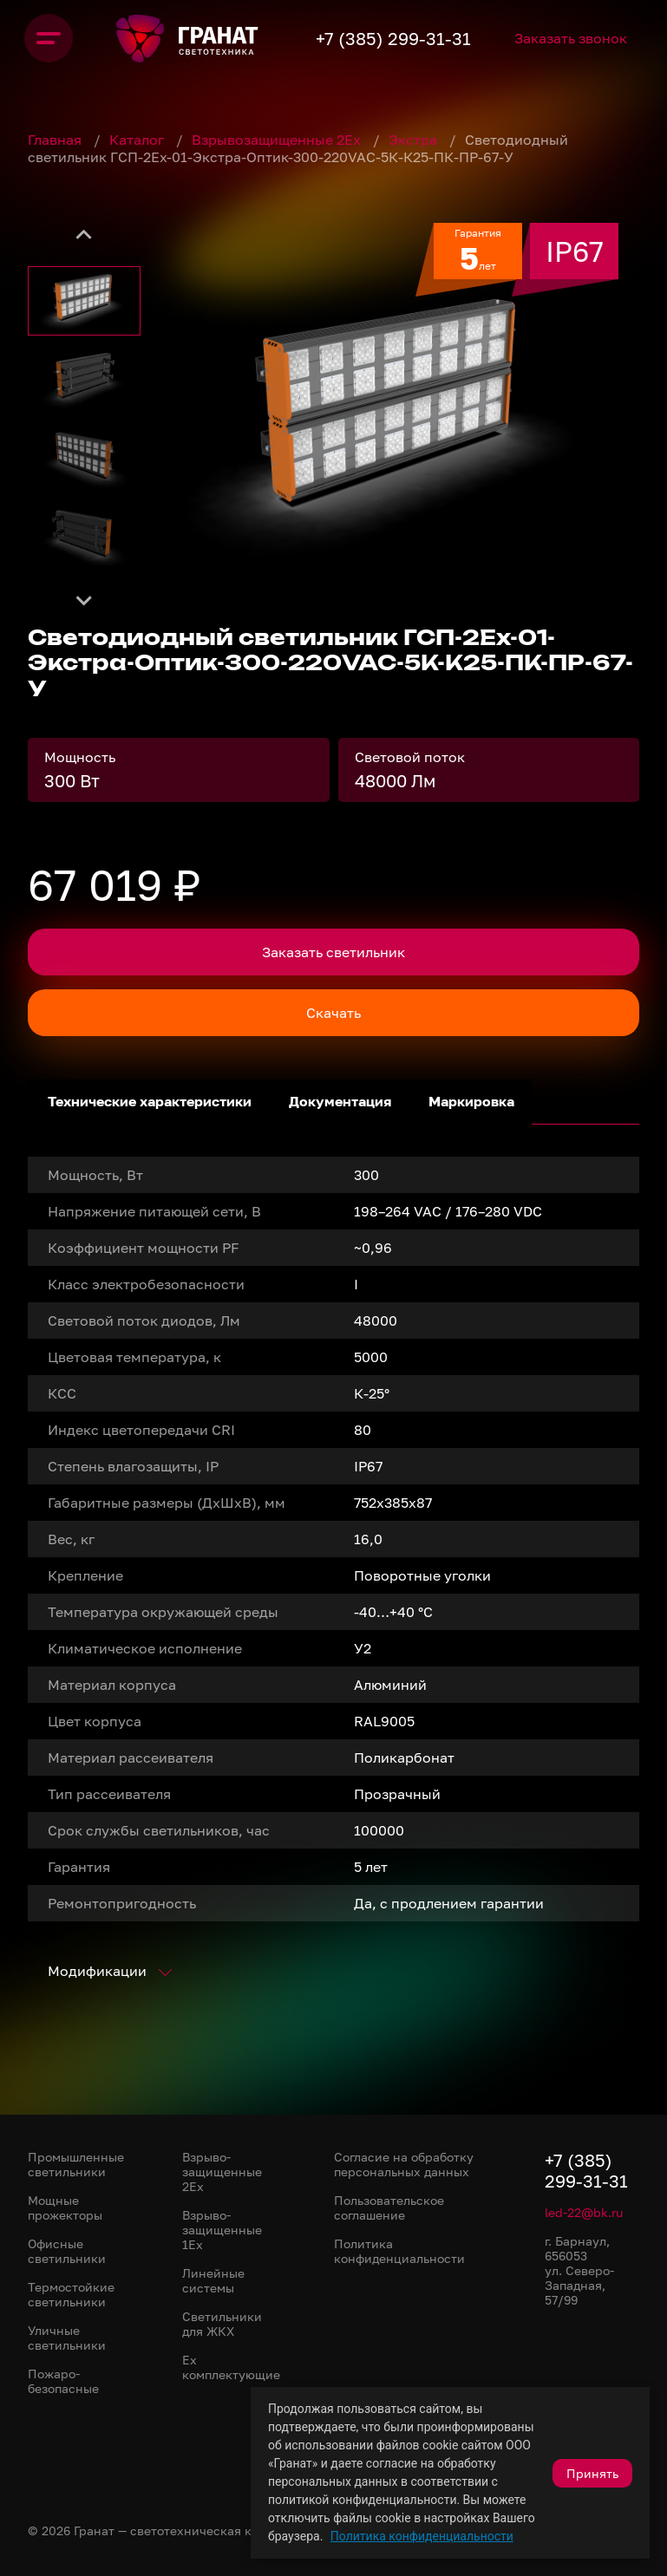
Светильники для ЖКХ (222, 2323)
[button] (84, 301)
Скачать (333, 1012)
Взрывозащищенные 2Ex (278, 139)
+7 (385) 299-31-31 (421, 38)
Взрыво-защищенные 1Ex (222, 2230)
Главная (56, 139)
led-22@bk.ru (584, 2212)
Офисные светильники (67, 2251)
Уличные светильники (67, 2337)
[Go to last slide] (84, 235)
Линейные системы (213, 2280)
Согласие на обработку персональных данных (404, 2164)
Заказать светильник (333, 952)
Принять (592, 2473)
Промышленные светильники (76, 2164)
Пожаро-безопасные (63, 2381)
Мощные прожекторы (65, 2207)
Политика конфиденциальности (421, 2536)
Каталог (138, 139)
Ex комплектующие (231, 2367)
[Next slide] (84, 600)
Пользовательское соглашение (389, 2207)
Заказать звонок (610, 38)
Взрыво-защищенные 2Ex (222, 2171)
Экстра (415, 139)
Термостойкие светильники (71, 2294)
